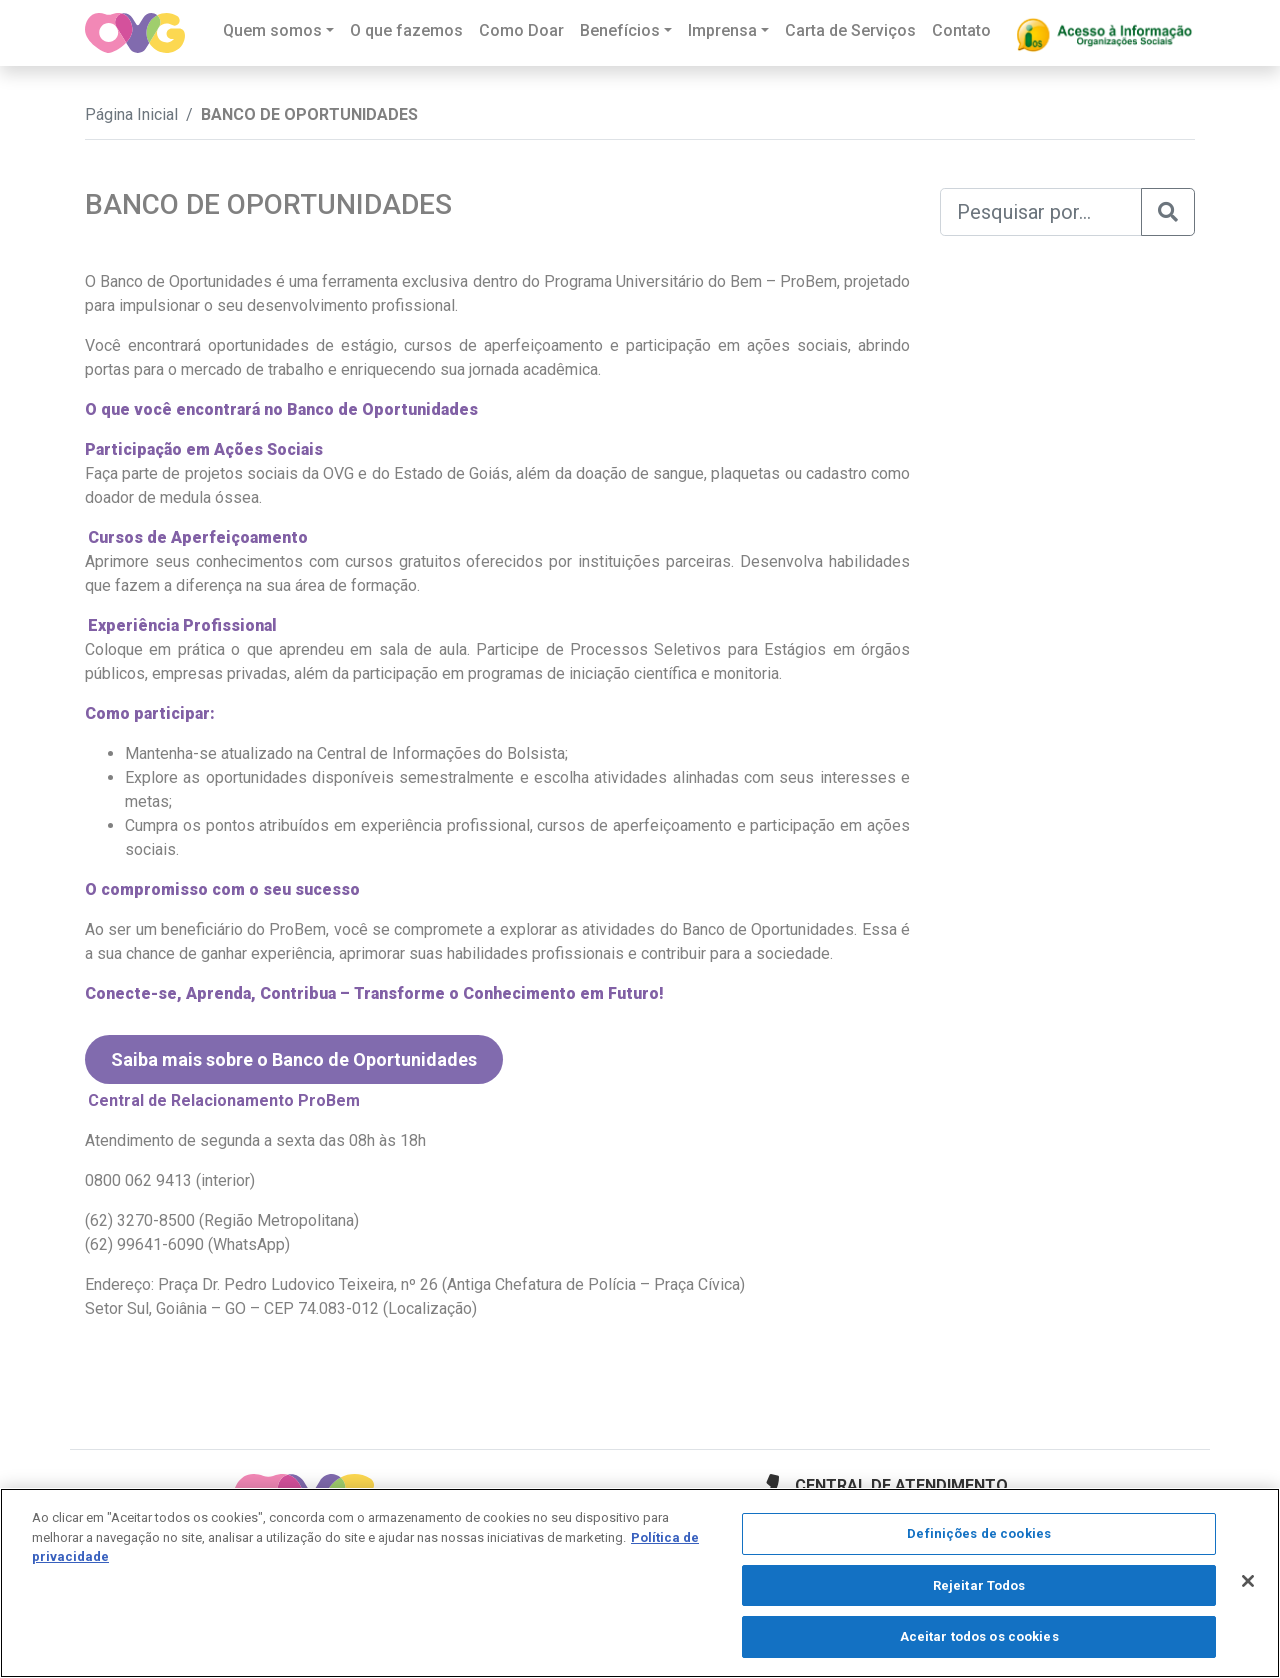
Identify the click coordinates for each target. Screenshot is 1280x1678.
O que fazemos (406, 30)
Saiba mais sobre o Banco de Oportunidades (294, 1059)
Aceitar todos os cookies (979, 1636)
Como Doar (521, 30)
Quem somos (272, 30)
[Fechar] (1248, 1581)
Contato (961, 30)
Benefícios (620, 30)
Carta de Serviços (850, 30)
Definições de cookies (979, 1533)
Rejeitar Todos (979, 1585)
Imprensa (722, 30)
